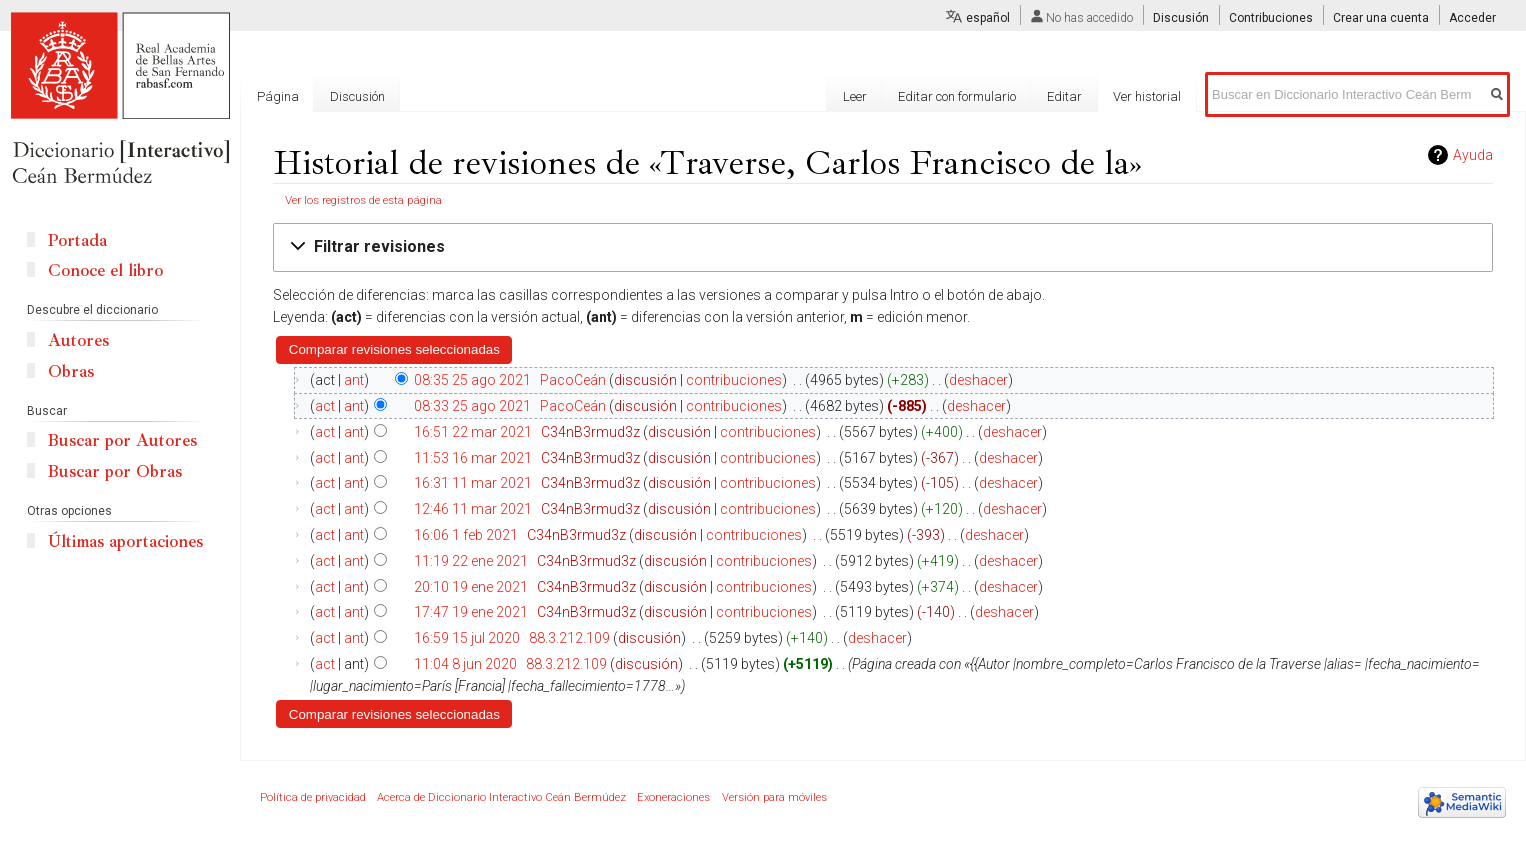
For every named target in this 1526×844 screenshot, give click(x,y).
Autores (78, 340)
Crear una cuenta (1381, 18)
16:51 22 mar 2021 (473, 432)
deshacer (978, 380)
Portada (77, 240)
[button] (883, 247)
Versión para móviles (774, 797)
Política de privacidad (313, 797)
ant (354, 380)
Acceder (1472, 18)
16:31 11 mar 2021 (473, 483)
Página (278, 96)
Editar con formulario (957, 96)
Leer (855, 96)
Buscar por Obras (115, 471)
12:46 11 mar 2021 (473, 509)
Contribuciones (1271, 18)
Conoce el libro (105, 270)
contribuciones (734, 380)
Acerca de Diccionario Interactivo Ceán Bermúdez (501, 797)
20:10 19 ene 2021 (471, 587)
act (325, 406)
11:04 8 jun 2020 (465, 664)
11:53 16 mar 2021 (473, 458)
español (988, 18)
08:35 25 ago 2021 (472, 380)
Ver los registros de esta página (363, 200)
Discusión (1181, 18)
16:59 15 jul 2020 (467, 638)
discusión (645, 380)
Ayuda (1473, 155)
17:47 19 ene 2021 (471, 612)
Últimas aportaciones (125, 541)
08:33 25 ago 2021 (472, 406)
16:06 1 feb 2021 (466, 535)
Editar (1064, 96)
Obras (71, 371)
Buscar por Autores (122, 440)
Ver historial (1147, 96)
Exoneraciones (673, 797)
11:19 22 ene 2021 (471, 561)
